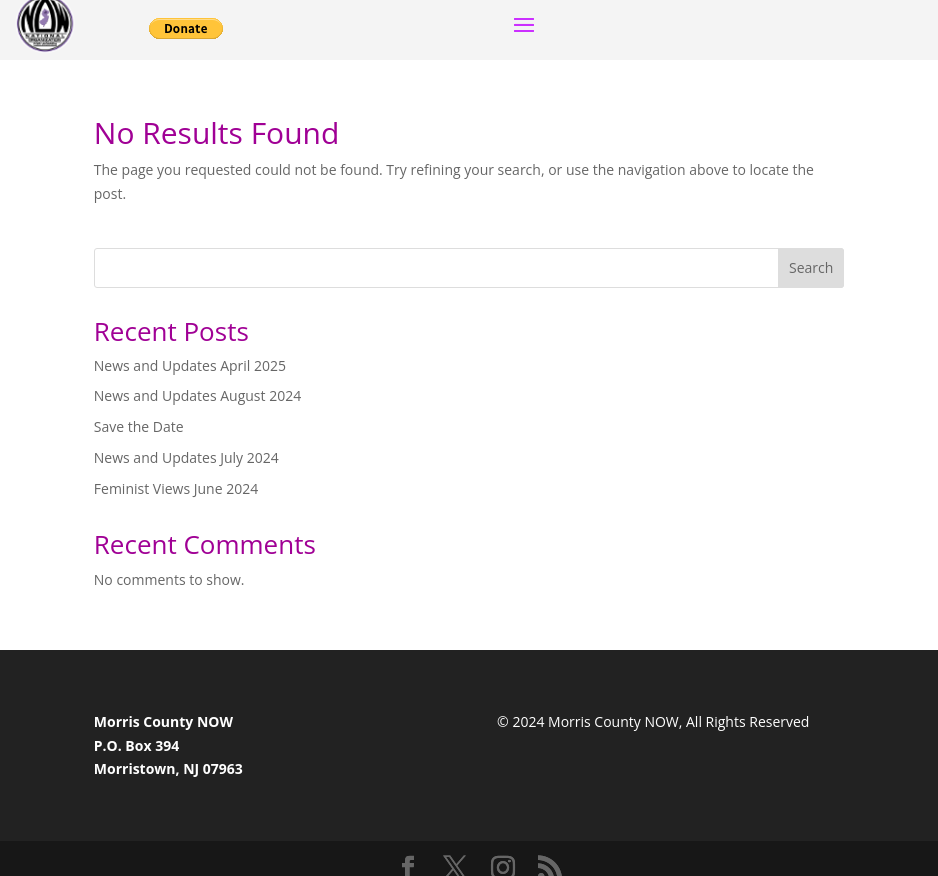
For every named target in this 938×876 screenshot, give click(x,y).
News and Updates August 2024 (197, 395)
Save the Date (139, 426)
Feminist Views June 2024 (176, 488)
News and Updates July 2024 (186, 457)
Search (811, 267)
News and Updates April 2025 (190, 365)
